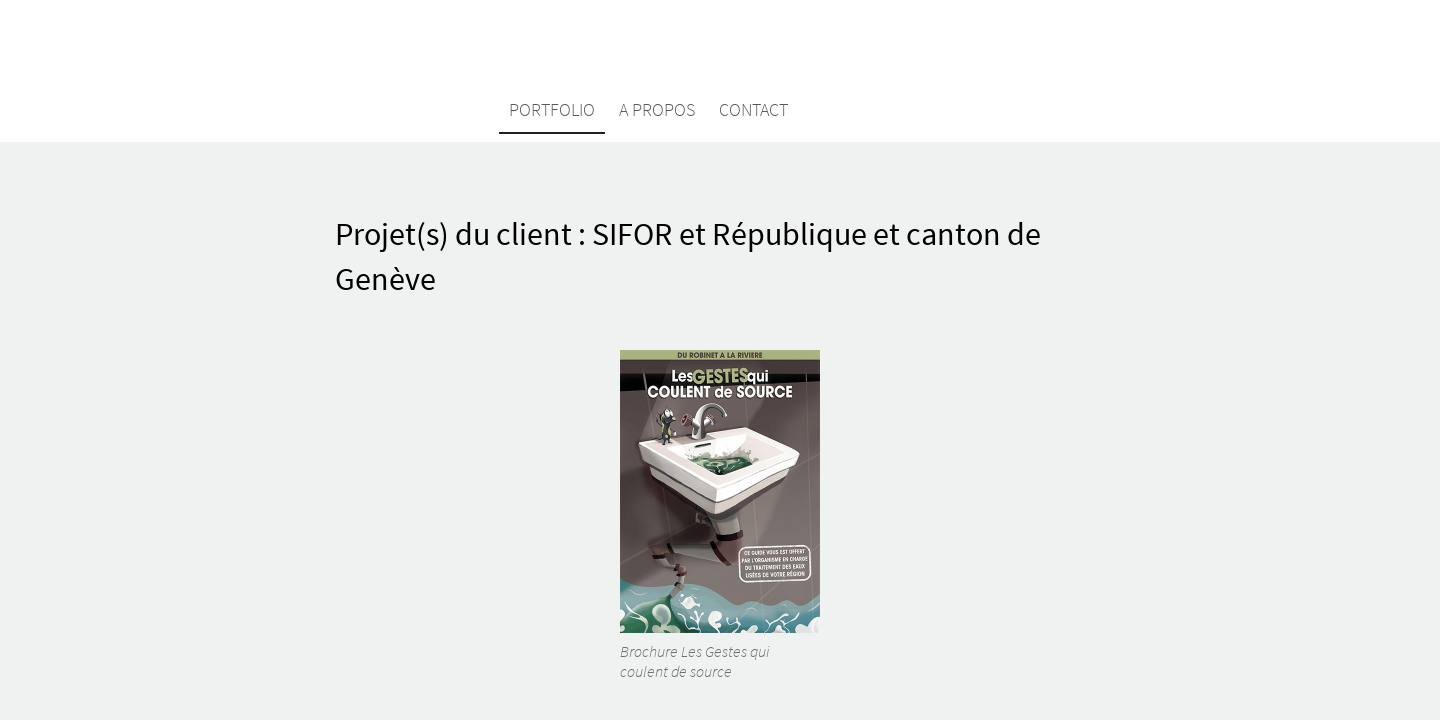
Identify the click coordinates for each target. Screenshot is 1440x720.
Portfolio (552, 109)
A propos (657, 109)
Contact (753, 109)
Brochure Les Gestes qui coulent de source (720, 515)
